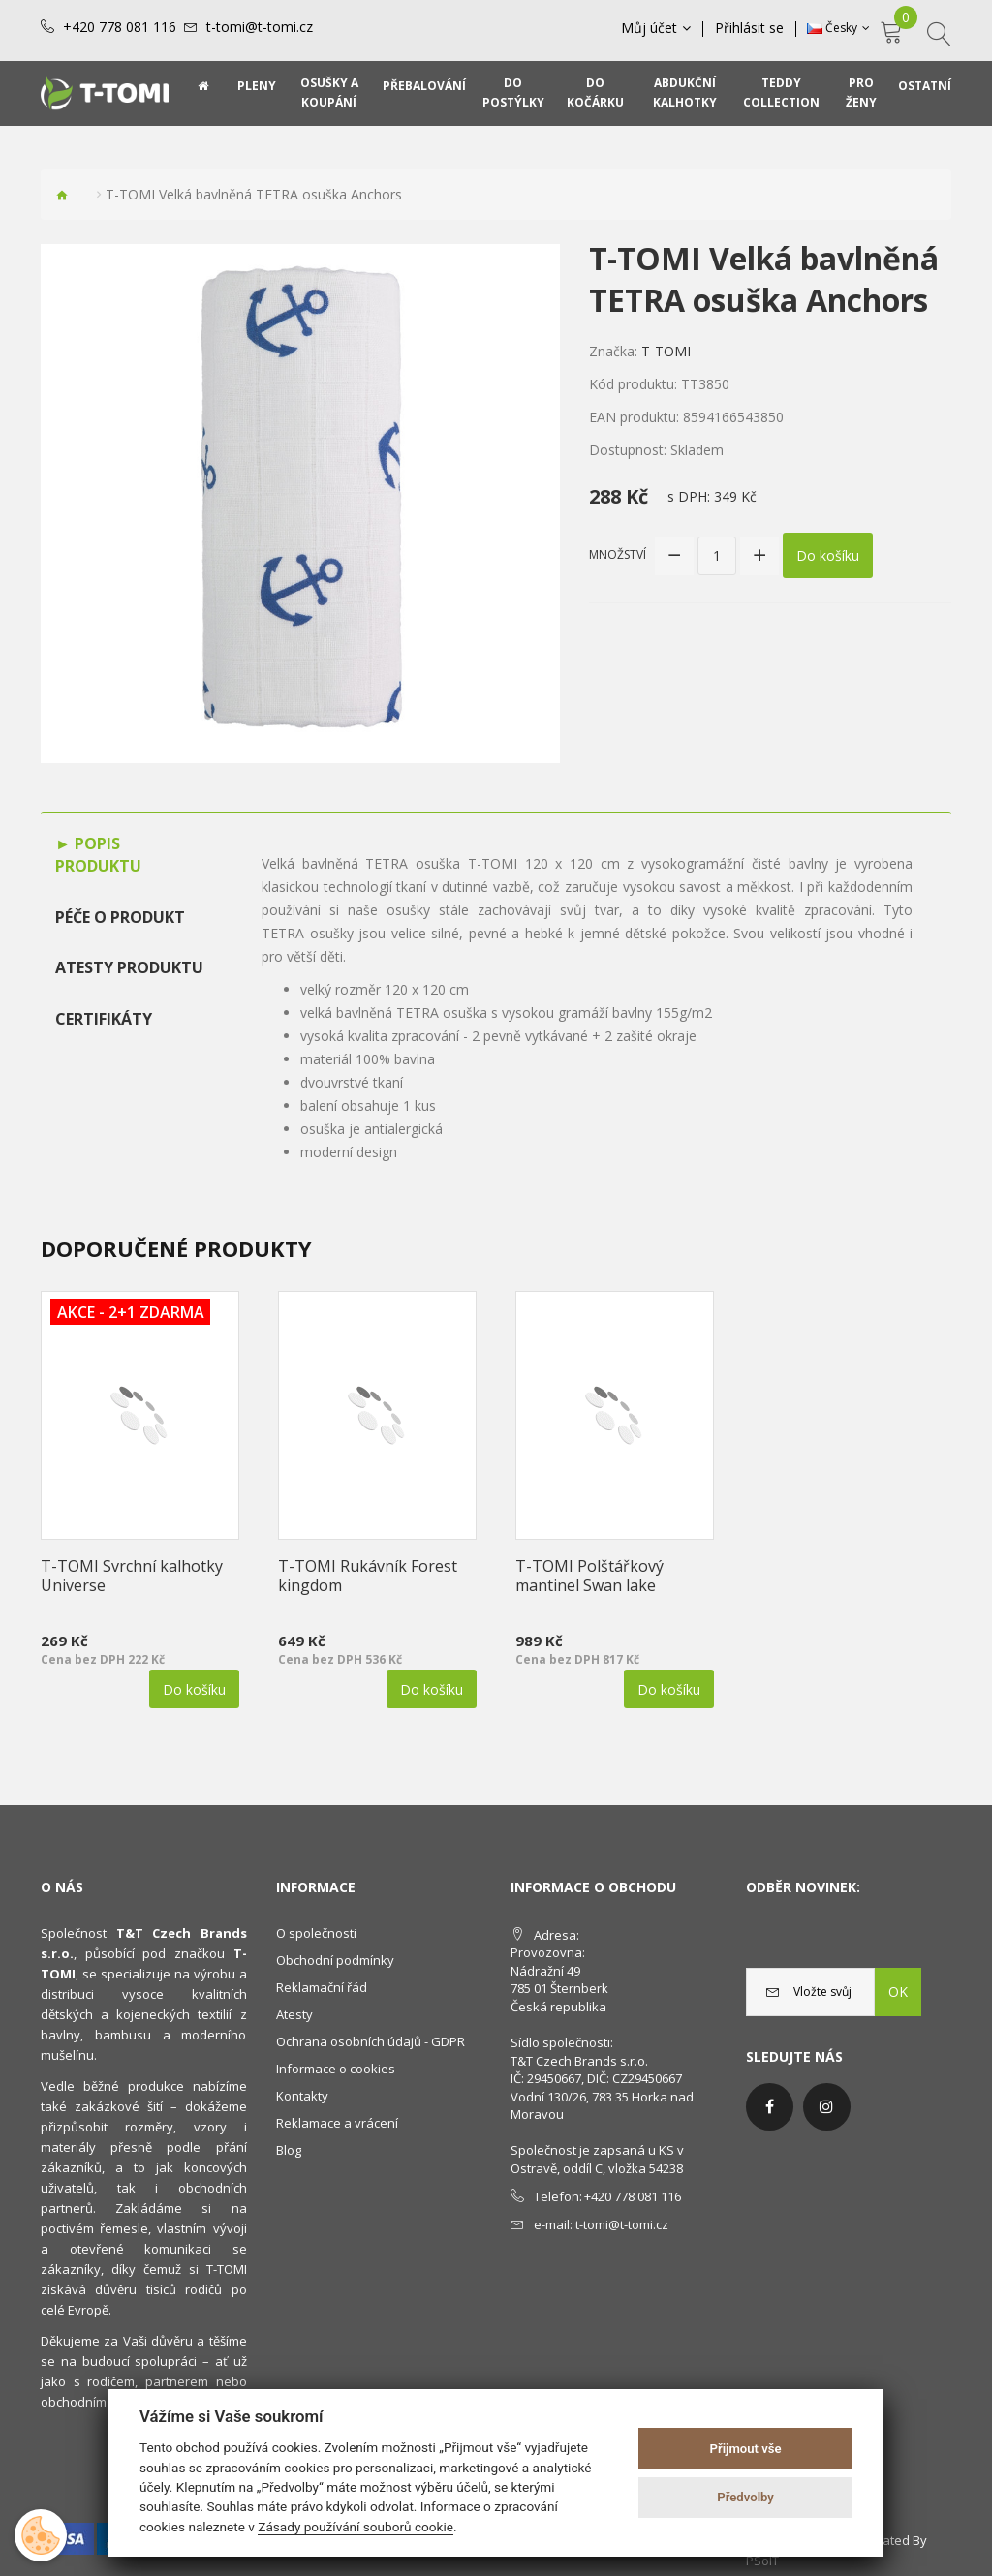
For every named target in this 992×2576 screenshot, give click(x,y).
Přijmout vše (746, 2448)
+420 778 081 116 (119, 27)
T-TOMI (666, 351)
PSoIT (762, 2560)
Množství (617, 554)
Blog (288, 2150)
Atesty (294, 2014)
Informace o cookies (335, 2068)
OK (898, 1991)
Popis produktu (98, 854)
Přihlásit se (749, 28)
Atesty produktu (129, 967)
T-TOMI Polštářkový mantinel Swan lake (589, 1575)
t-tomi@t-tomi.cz (259, 27)
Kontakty (302, 2095)
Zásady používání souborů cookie (355, 2526)
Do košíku (827, 555)
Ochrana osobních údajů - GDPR (370, 2041)
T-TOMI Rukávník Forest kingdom (367, 1575)
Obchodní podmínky (335, 1960)
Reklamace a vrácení (337, 2122)
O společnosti (316, 1933)
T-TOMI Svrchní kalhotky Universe (132, 1575)
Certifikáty (103, 1018)
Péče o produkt (120, 917)
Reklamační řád (321, 1987)
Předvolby (745, 2497)
